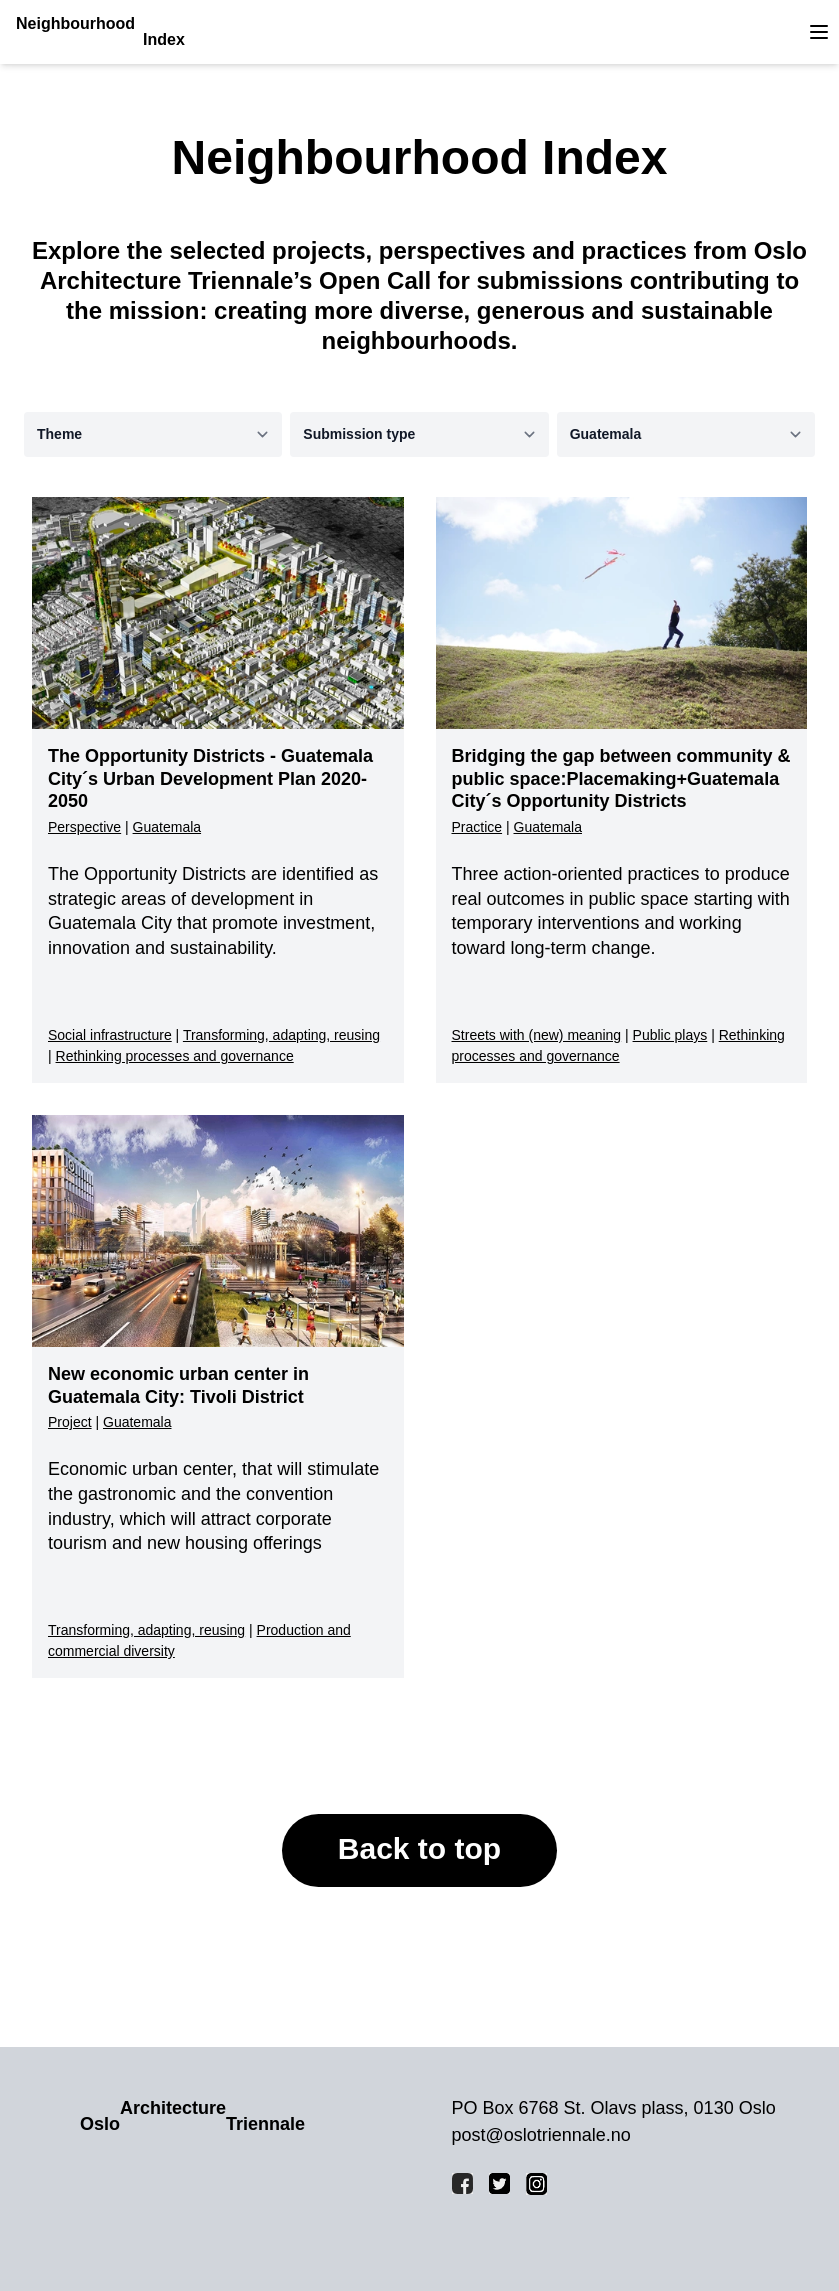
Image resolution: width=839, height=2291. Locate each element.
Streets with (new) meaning (537, 1035)
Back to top (419, 1848)
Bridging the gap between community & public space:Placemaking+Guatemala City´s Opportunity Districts (621, 778)
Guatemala (167, 827)
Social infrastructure (110, 1035)
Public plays (670, 1035)
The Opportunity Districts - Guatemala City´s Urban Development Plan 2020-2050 (210, 778)
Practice (477, 827)
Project (70, 1422)
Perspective (84, 827)
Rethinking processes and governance (175, 1056)
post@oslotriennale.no (541, 2135)
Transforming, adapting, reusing (281, 1035)
